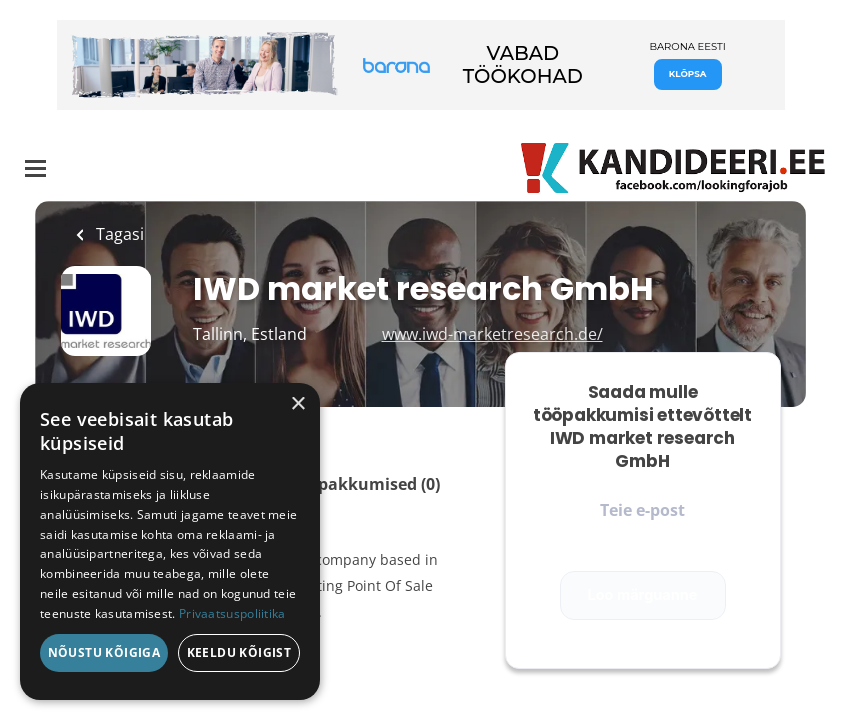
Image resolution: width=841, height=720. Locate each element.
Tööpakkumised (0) (364, 484)
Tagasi (118, 234)
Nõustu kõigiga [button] (104, 652)
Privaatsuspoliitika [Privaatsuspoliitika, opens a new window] (232, 613)
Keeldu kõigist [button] (239, 652)
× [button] (297, 404)
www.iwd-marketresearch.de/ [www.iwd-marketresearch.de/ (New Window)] (492, 334)
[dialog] (170, 541)
